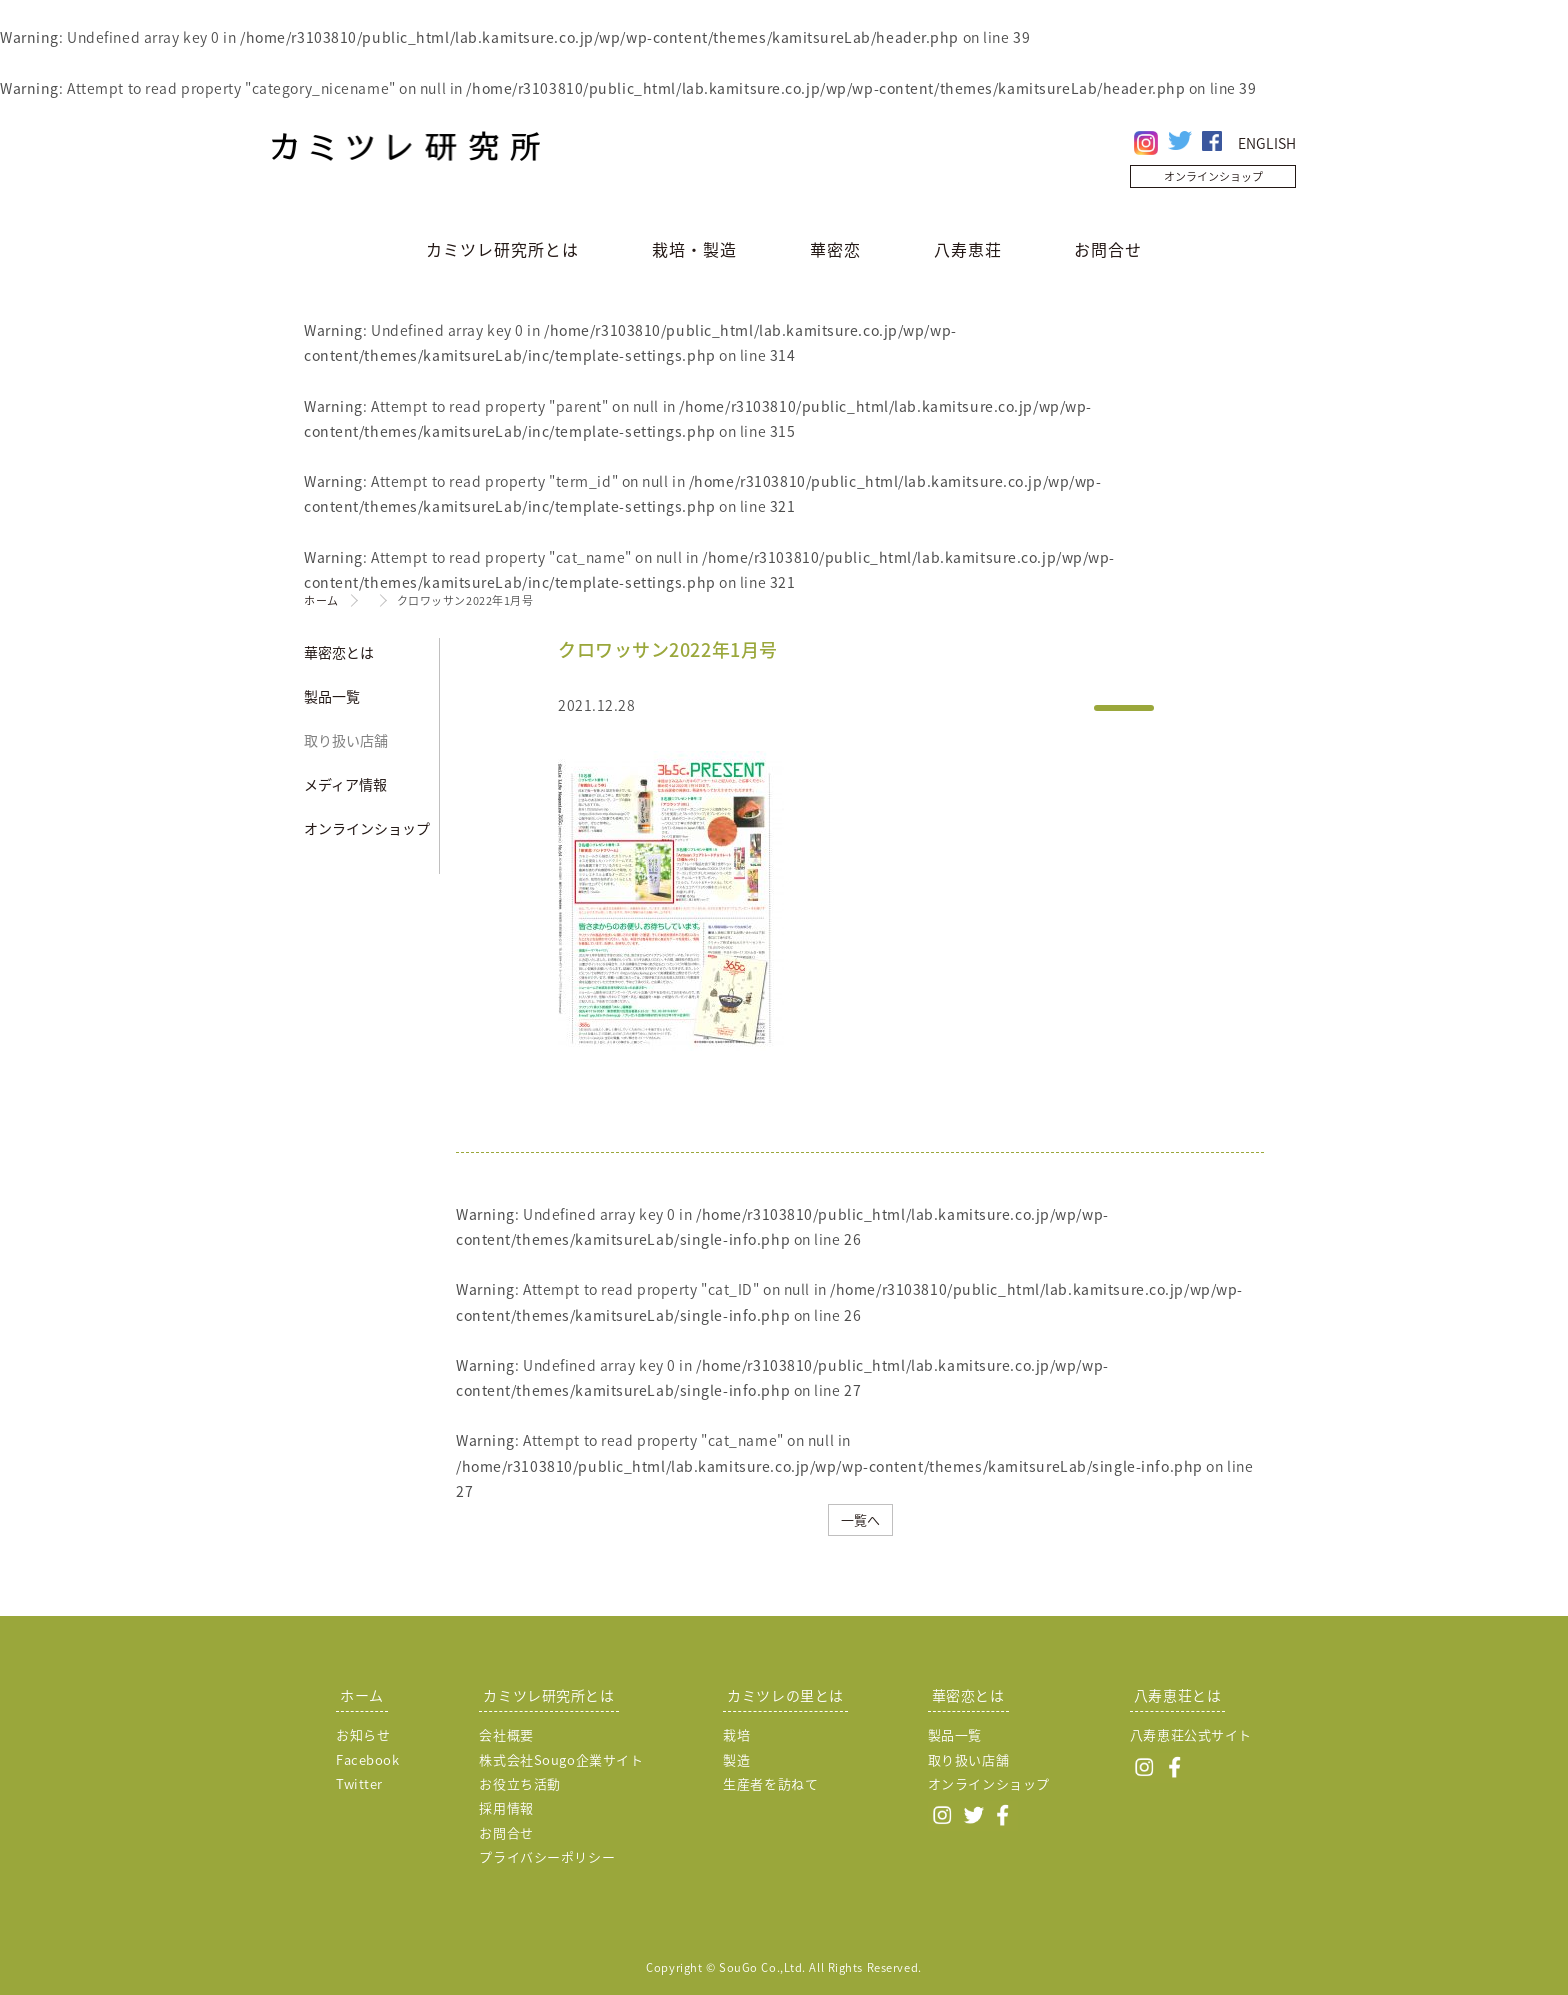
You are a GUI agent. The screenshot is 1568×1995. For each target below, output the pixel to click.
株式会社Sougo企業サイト (561, 1759)
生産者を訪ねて (770, 1783)
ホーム (321, 600)
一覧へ (860, 1519)
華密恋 (835, 249)
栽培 (736, 1734)
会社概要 (506, 1734)
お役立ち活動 (519, 1783)
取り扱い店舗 (346, 740)
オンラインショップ (1213, 176)
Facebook (367, 1759)
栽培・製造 (694, 249)
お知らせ (363, 1734)
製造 (736, 1759)
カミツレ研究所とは (502, 249)
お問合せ (1108, 249)
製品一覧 (332, 696)
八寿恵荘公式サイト (1191, 1734)
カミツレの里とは (785, 1695)
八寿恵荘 (968, 249)
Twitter (359, 1783)
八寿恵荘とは (1177, 1695)
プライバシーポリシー (547, 1856)
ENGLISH (1267, 143)
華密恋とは (339, 652)
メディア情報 (345, 784)
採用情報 (506, 1807)
